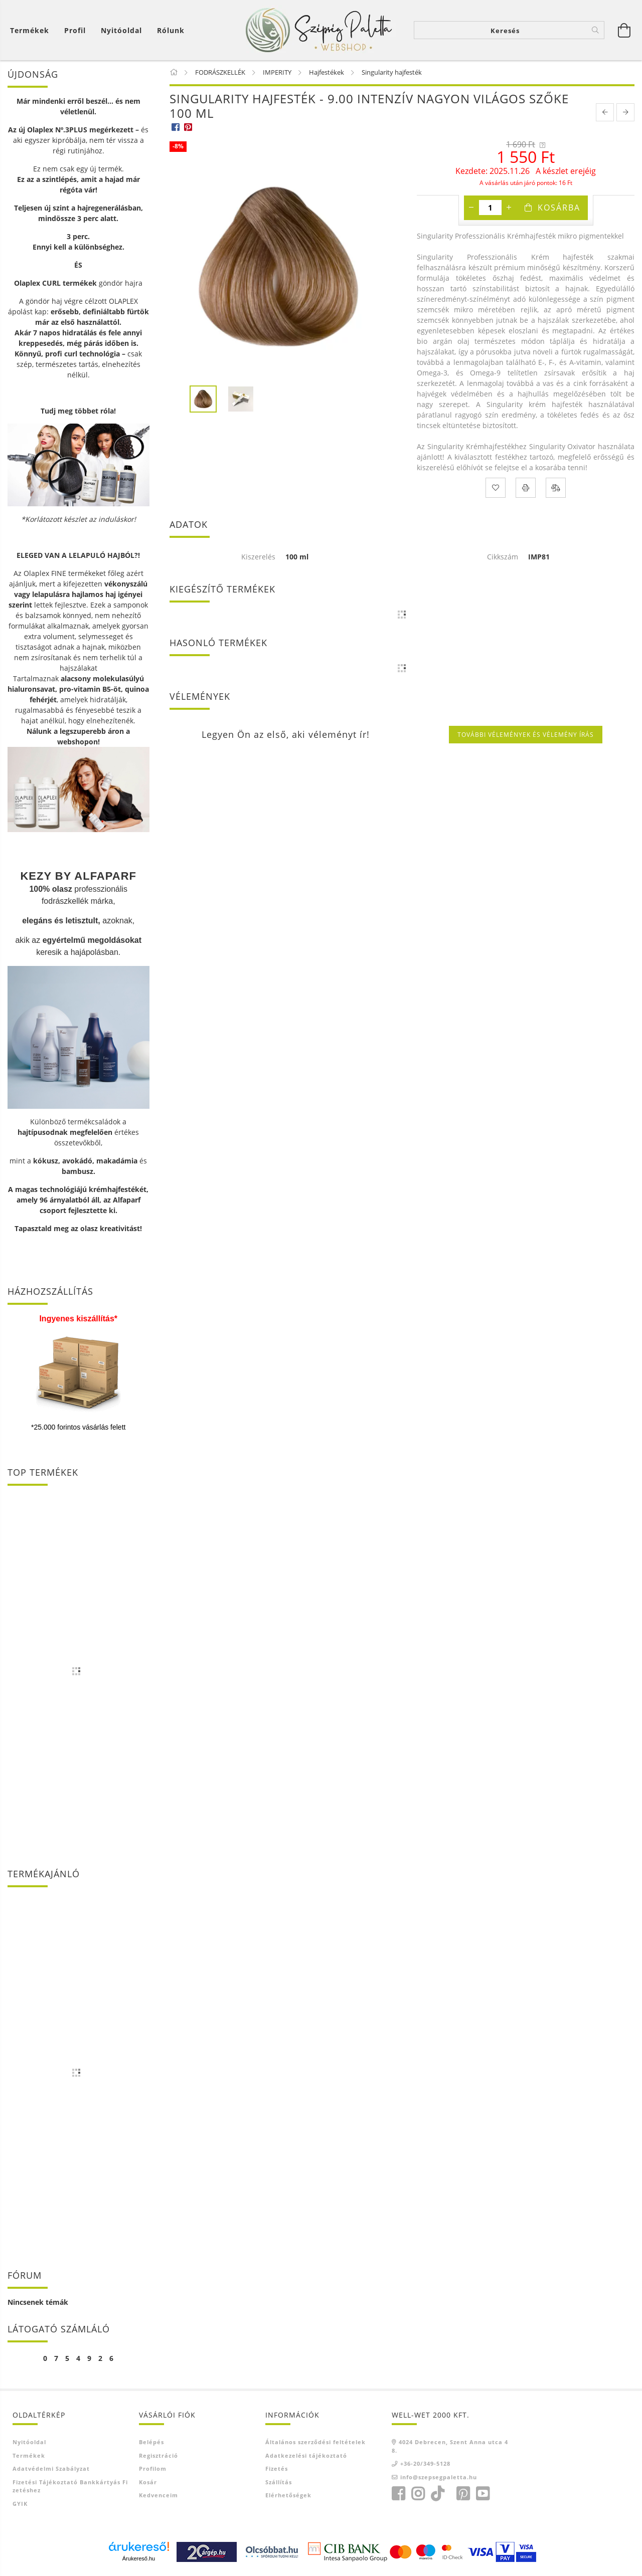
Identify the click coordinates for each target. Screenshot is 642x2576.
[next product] (625, 112)
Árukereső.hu (138, 2558)
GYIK (20, 2503)
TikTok (440, 2493)
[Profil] (75, 30)
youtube (482, 2493)
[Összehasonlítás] (556, 488)
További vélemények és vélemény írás (525, 734)
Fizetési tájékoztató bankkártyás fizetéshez (70, 2486)
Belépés (151, 2442)
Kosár (148, 2482)
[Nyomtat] (526, 488)
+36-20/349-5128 (425, 2463)
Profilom (153, 2468)
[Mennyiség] (490, 207)
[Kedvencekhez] (496, 488)
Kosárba (559, 207)
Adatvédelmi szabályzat (51, 2468)
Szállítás (278, 2482)
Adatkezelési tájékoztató (306, 2455)
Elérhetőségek (288, 2495)
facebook (398, 2493)
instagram (417, 2493)
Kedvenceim (158, 2495)
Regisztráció (158, 2455)
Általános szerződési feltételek (315, 2442)
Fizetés (276, 2468)
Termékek (29, 2455)
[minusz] (471, 207)
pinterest (462, 2493)
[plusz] (509, 207)
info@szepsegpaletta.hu (438, 2477)
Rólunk (171, 30)
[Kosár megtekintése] (32, 30)
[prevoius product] (605, 112)
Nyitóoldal (121, 30)
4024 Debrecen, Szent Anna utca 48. (450, 2446)
